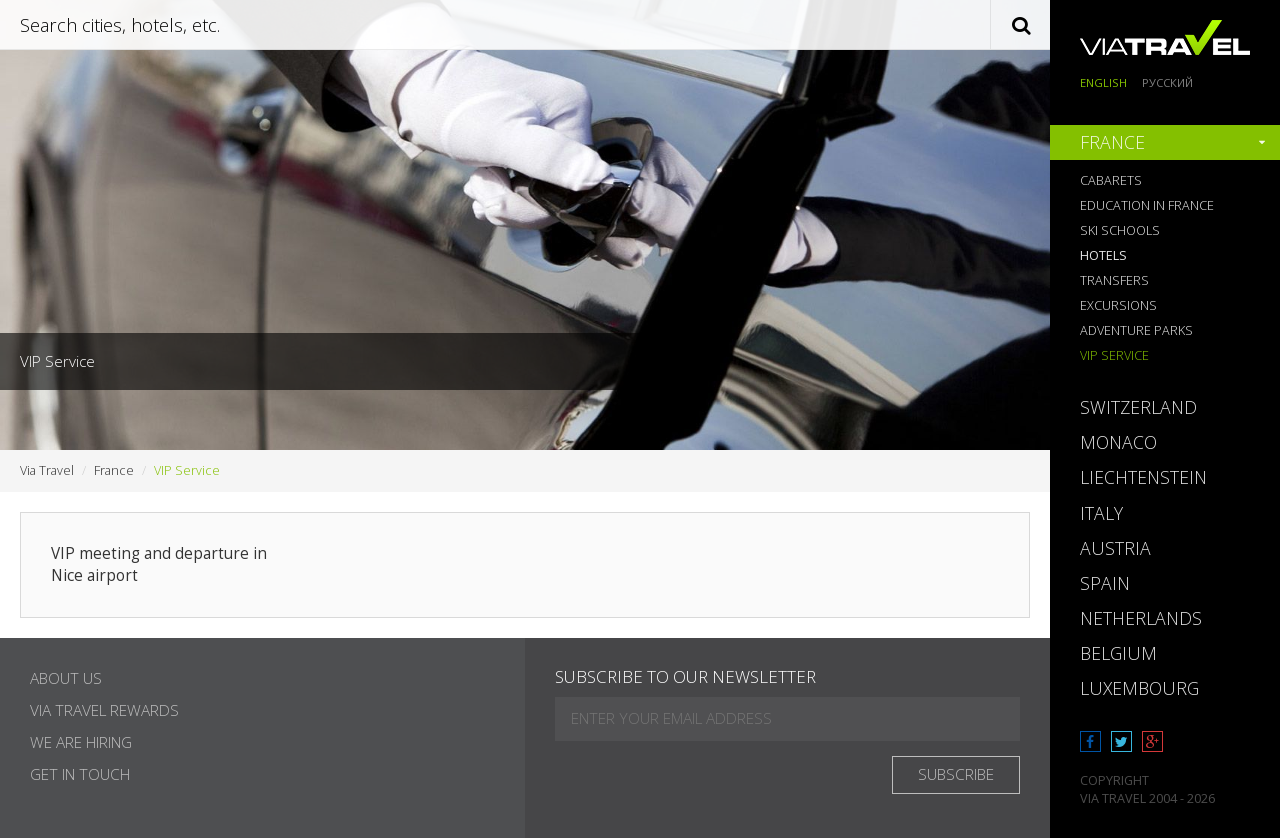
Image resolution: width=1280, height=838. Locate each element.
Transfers (1114, 280)
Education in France (1147, 205)
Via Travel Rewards (104, 710)
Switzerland (1138, 407)
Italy (1101, 513)
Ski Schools (1120, 230)
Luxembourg (1139, 688)
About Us (66, 678)
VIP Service (1114, 355)
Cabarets (1111, 180)
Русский (1167, 82)
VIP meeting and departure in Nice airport (159, 564)
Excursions (1118, 305)
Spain (1105, 583)
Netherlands (1141, 618)
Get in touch (80, 774)
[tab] (1165, 142)
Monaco (1118, 442)
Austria (1115, 548)
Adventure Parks (1136, 330)
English (1103, 82)
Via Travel (47, 470)
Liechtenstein (1143, 477)
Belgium (1118, 653)
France (1112, 142)
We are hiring (81, 742)
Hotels (1103, 255)
